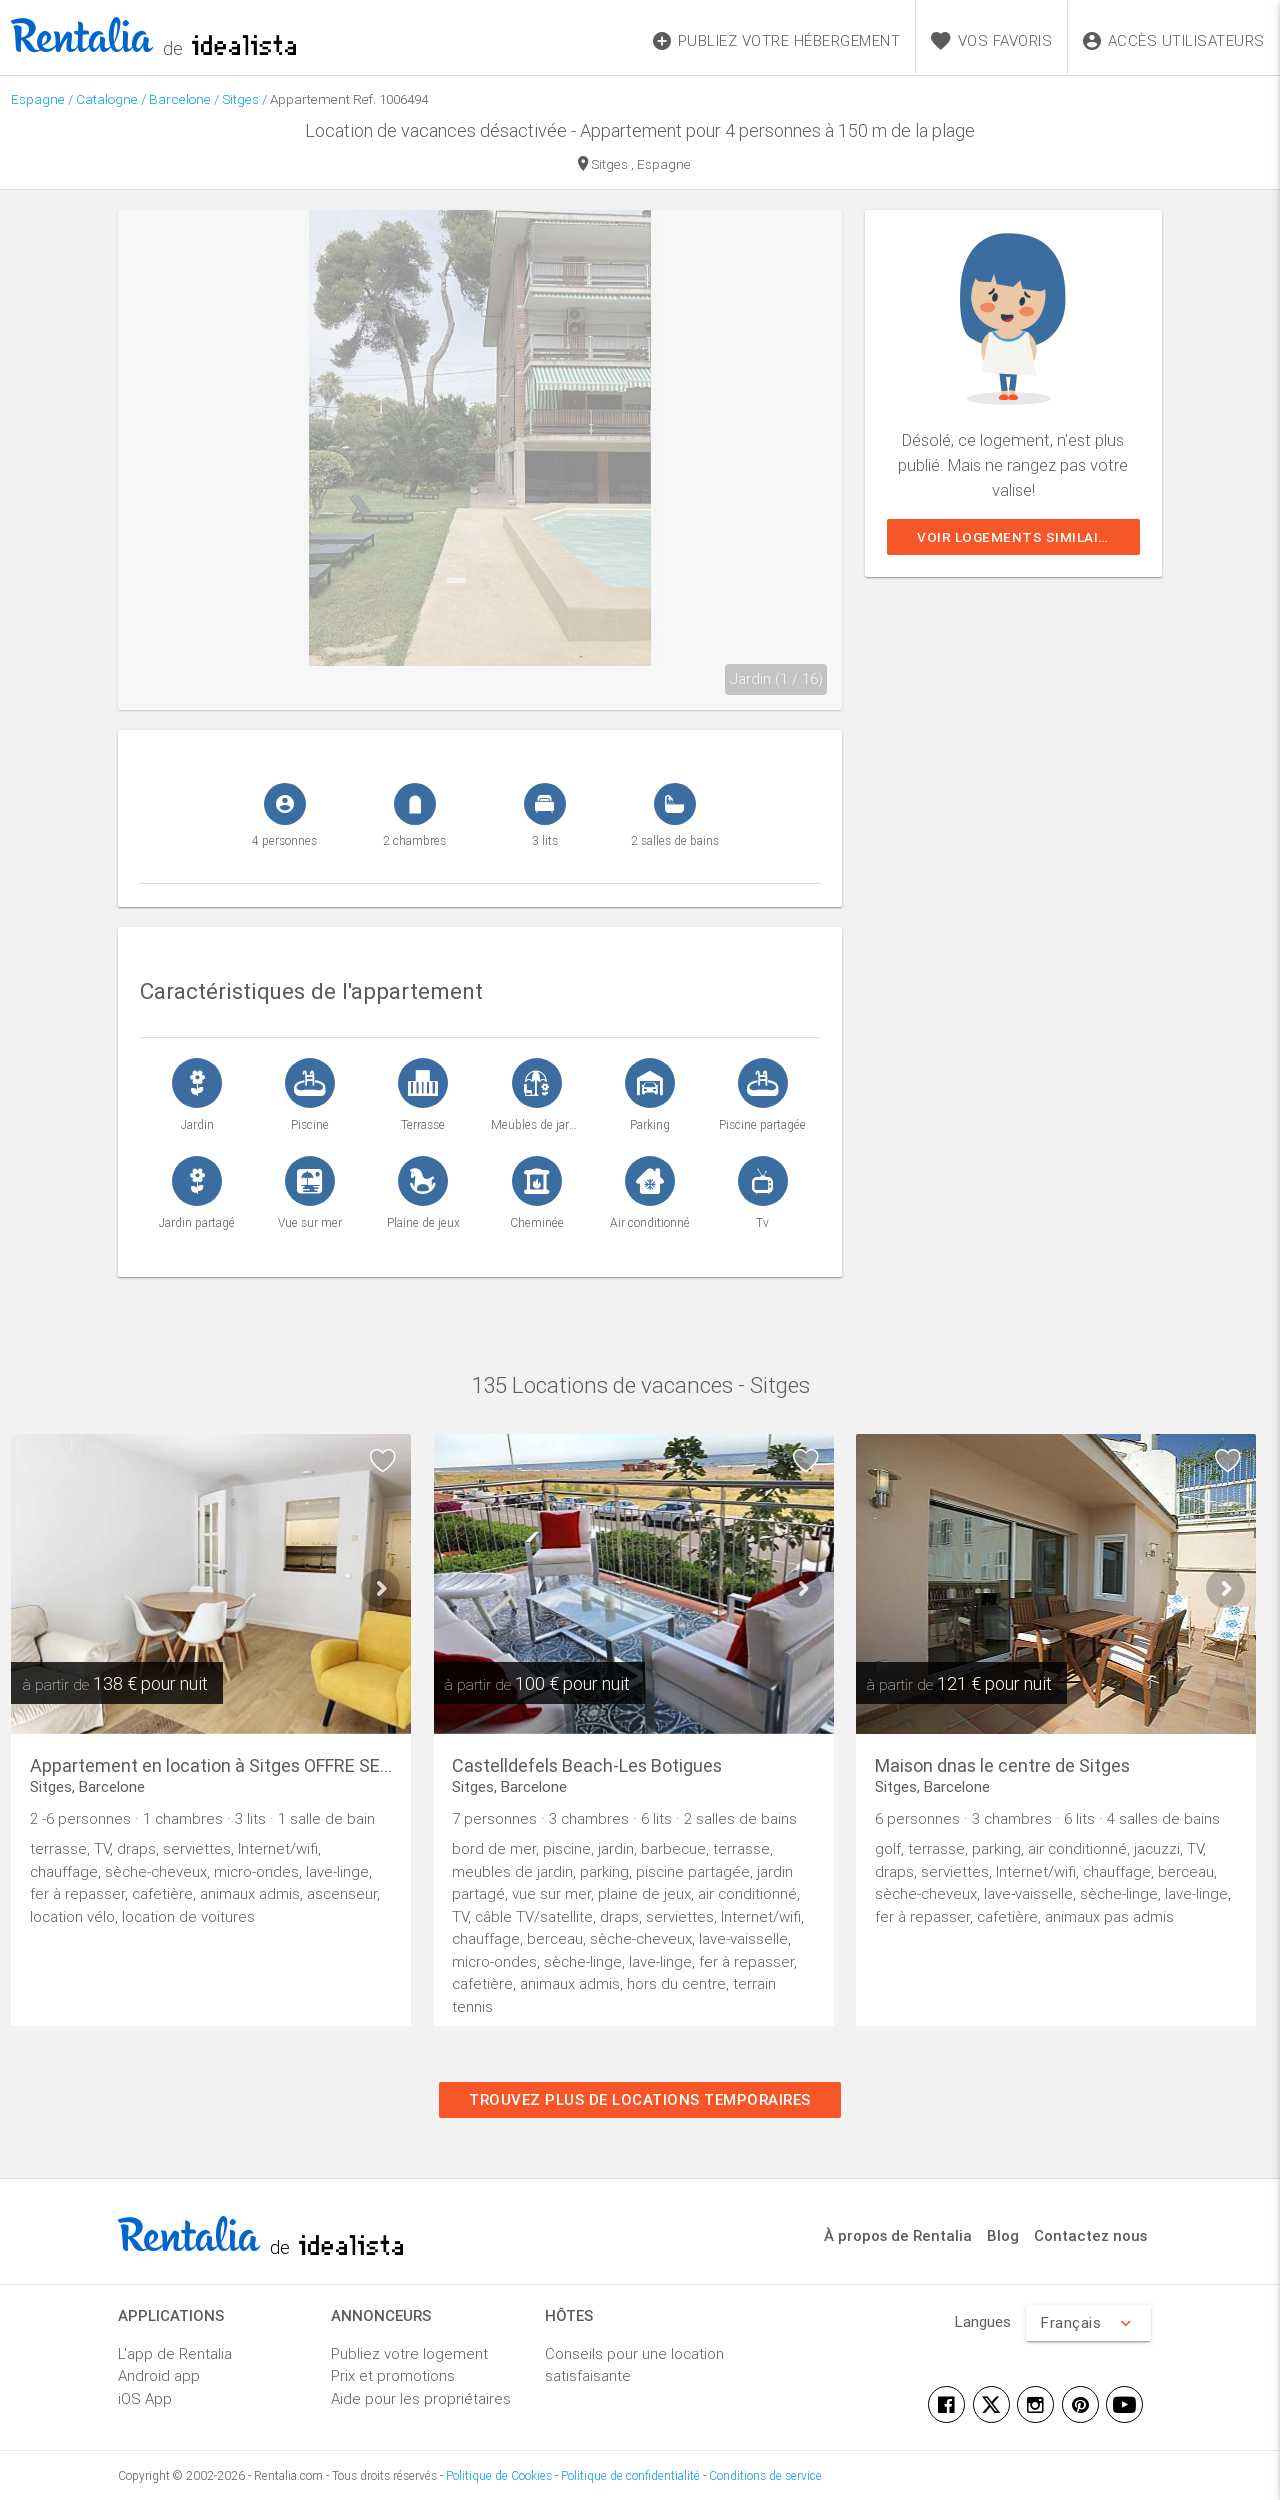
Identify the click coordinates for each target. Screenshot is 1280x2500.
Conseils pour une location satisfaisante (634, 2365)
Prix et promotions (393, 2375)
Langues (983, 2321)
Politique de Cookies (499, 2475)
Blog (1003, 2235)
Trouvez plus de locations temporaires (640, 2099)
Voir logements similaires (1021, 537)
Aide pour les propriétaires (421, 2398)
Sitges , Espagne (634, 165)
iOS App (145, 2398)
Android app (159, 2375)
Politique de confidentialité (630, 2475)
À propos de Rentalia (898, 2235)
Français (1088, 2323)
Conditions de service (765, 2475)
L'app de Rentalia (175, 2353)
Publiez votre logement (409, 2353)
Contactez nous (1090, 2235)
